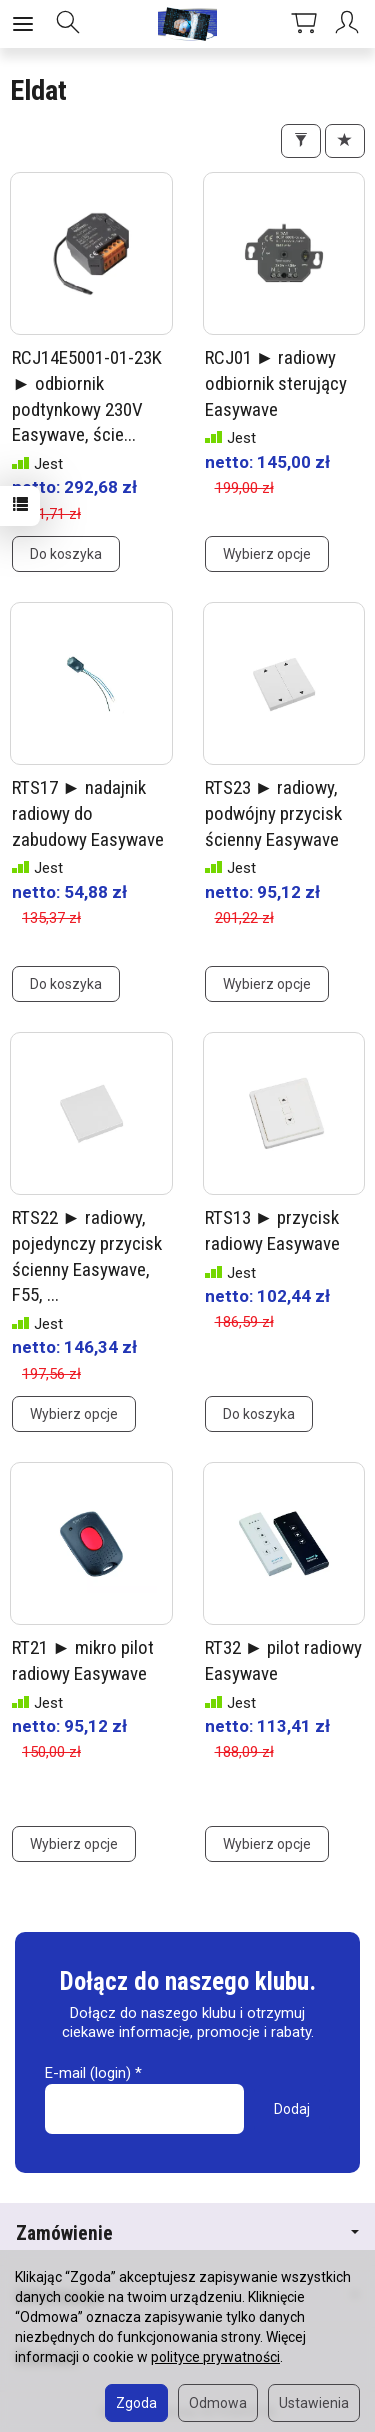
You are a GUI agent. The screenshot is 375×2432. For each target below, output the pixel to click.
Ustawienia (314, 2403)
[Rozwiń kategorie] (23, 24)
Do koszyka (66, 554)
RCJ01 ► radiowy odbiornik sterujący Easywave (276, 383)
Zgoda (136, 2403)
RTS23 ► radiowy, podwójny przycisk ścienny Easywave (273, 813)
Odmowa (218, 2403)
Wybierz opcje (267, 554)
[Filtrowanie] (301, 141)
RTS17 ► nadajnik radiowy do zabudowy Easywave (88, 813)
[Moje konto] (350, 24)
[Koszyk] (304, 24)
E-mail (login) (88, 2073)
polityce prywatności (215, 2357)
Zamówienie (187, 2233)
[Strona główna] (188, 24)
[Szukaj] (68, 24)
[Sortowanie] (345, 141)
